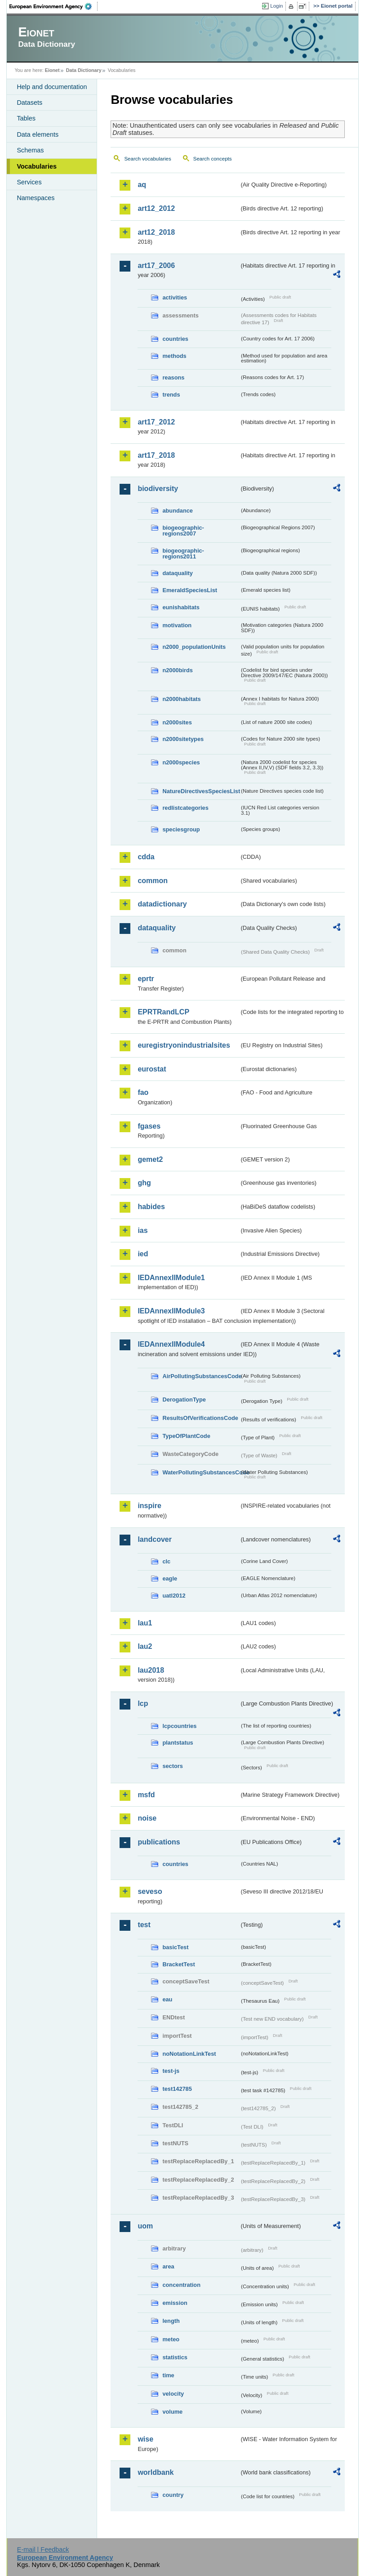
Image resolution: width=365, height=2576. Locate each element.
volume (172, 2411)
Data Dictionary (84, 70)
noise (147, 1818)
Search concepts (212, 158)
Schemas (30, 150)
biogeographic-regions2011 (183, 553)
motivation (176, 625)
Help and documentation (52, 86)
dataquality (177, 573)
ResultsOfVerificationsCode (200, 1418)
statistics (174, 2357)
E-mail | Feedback (43, 2549)
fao (143, 1092)
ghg (144, 1183)
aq (142, 184)
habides (151, 1206)
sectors (172, 1766)
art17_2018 (156, 455)
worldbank (156, 2472)
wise (145, 2439)
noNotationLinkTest (189, 2053)
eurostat (152, 1069)
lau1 (145, 1623)
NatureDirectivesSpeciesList (200, 791)
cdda (146, 857)
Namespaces (35, 197)
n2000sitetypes (183, 739)
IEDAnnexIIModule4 (171, 1344)
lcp (143, 1703)
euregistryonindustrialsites (184, 1045)
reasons (173, 377)
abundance (177, 510)
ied (143, 1254)
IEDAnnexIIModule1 (171, 1277)
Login (276, 6)
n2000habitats (181, 699)
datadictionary (162, 904)
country (172, 2494)
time (168, 2375)
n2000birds (177, 670)
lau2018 (151, 1670)
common (153, 880)
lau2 (145, 1646)
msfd (146, 1795)
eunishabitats (181, 607)
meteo (170, 2339)
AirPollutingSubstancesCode (200, 1376)
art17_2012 (156, 422)
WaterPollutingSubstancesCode (200, 1472)
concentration (181, 2284)
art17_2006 (156, 265)
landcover (155, 1539)
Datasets (29, 102)
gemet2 (150, 1159)
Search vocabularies (147, 158)
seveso (150, 1891)
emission (174, 2302)
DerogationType (183, 1399)
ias (142, 1230)
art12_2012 (156, 208)
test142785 (176, 2088)
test (144, 1925)
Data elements (37, 134)
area (168, 2266)
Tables (26, 118)
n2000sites (176, 722)
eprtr (146, 978)
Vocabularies (37, 166)
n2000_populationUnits (194, 646)
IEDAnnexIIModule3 (171, 1311)
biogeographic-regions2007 (183, 530)
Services (29, 182)
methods (174, 356)
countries (175, 338)
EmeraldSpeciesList (189, 590)
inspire (149, 1505)
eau (167, 1999)
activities (174, 297)
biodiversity (158, 488)
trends (171, 394)
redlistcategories (185, 807)
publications (159, 1842)
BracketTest (178, 1964)
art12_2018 (156, 232)
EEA (53, 6)
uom (145, 2226)
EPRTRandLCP (163, 1012)
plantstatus (177, 1742)
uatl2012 (173, 1595)
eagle (169, 1578)
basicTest (175, 1947)
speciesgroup (181, 829)
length (170, 2320)
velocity (173, 2393)
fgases (149, 1126)
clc (166, 1561)
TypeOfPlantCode (186, 1436)
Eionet (52, 70)
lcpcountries (179, 1726)
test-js (170, 2070)
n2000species (181, 762)
